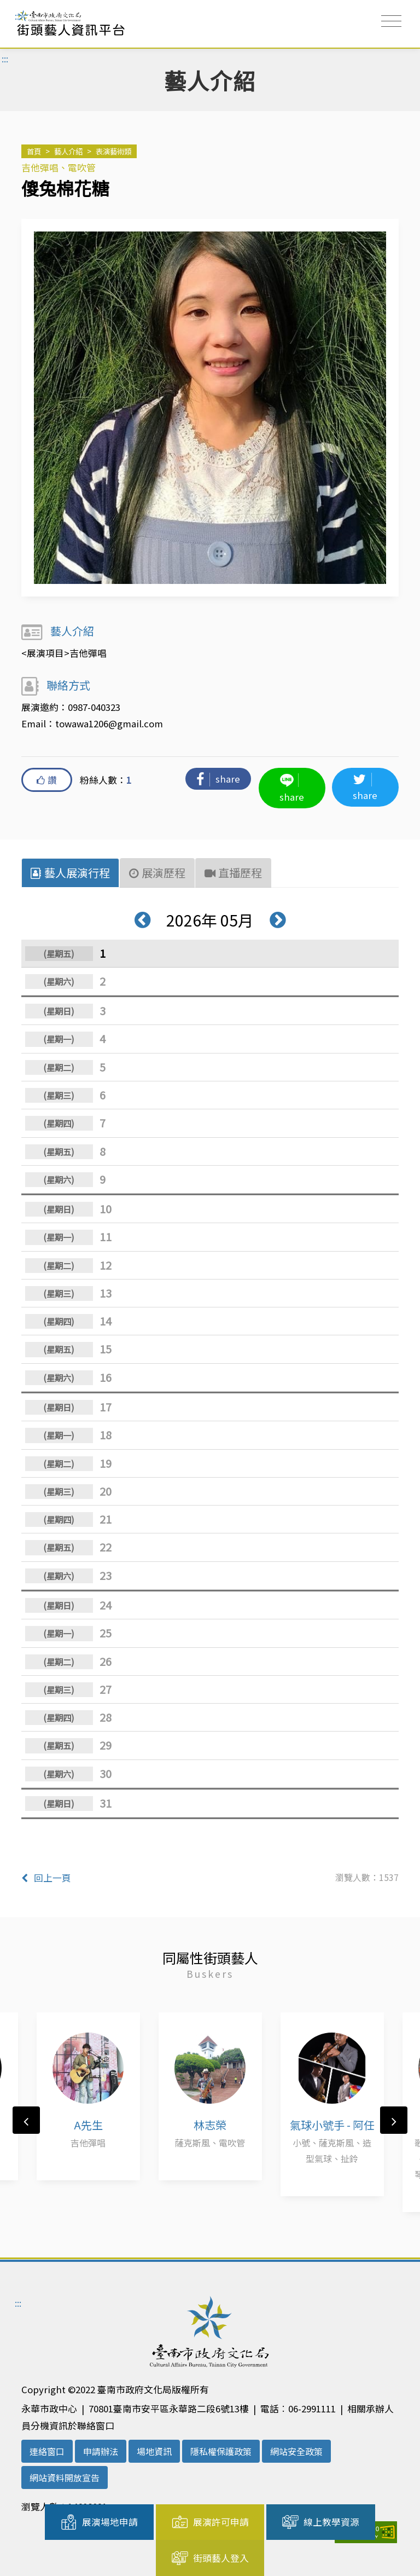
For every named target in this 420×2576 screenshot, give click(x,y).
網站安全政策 (296, 2450)
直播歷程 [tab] (233, 871)
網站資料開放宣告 (65, 2476)
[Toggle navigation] (391, 21)
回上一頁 (46, 1876)
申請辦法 (100, 2450)
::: (18, 15)
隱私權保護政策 (221, 2450)
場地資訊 (154, 2450)
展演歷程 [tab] (157, 871)
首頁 (34, 151)
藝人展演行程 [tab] (70, 871)
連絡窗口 (47, 2450)
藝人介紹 (68, 151)
